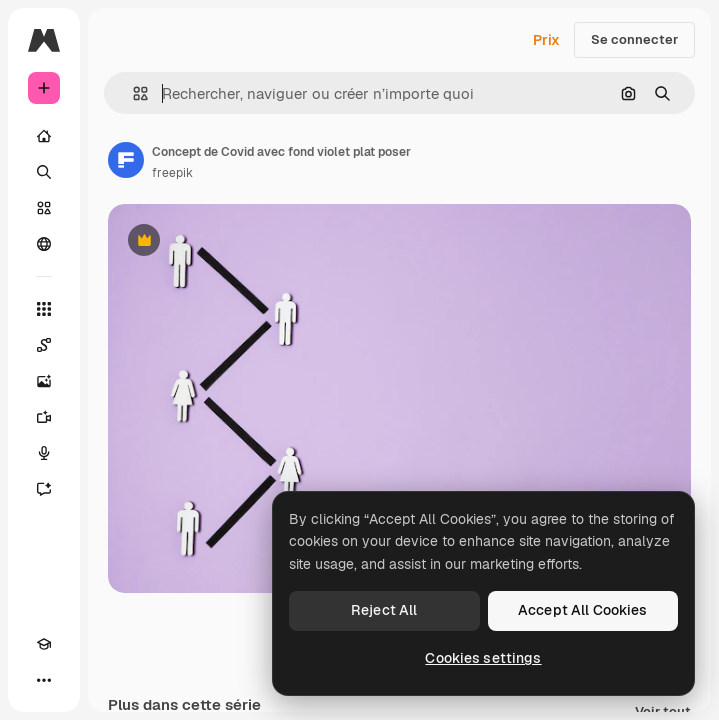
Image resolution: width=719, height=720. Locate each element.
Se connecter (634, 39)
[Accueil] (44, 136)
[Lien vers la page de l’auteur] (126, 160)
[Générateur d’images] (44, 381)
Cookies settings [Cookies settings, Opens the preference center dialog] (483, 658)
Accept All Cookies (583, 610)
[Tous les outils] (44, 309)
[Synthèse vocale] (44, 453)
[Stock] (44, 208)
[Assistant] (44, 489)
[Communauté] (44, 244)
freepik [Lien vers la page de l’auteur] (172, 173)
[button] (132, 93)
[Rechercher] (44, 172)
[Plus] (44, 680)
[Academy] (44, 644)
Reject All (384, 610)
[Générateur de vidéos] (44, 417)
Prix (546, 40)
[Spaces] (44, 345)
